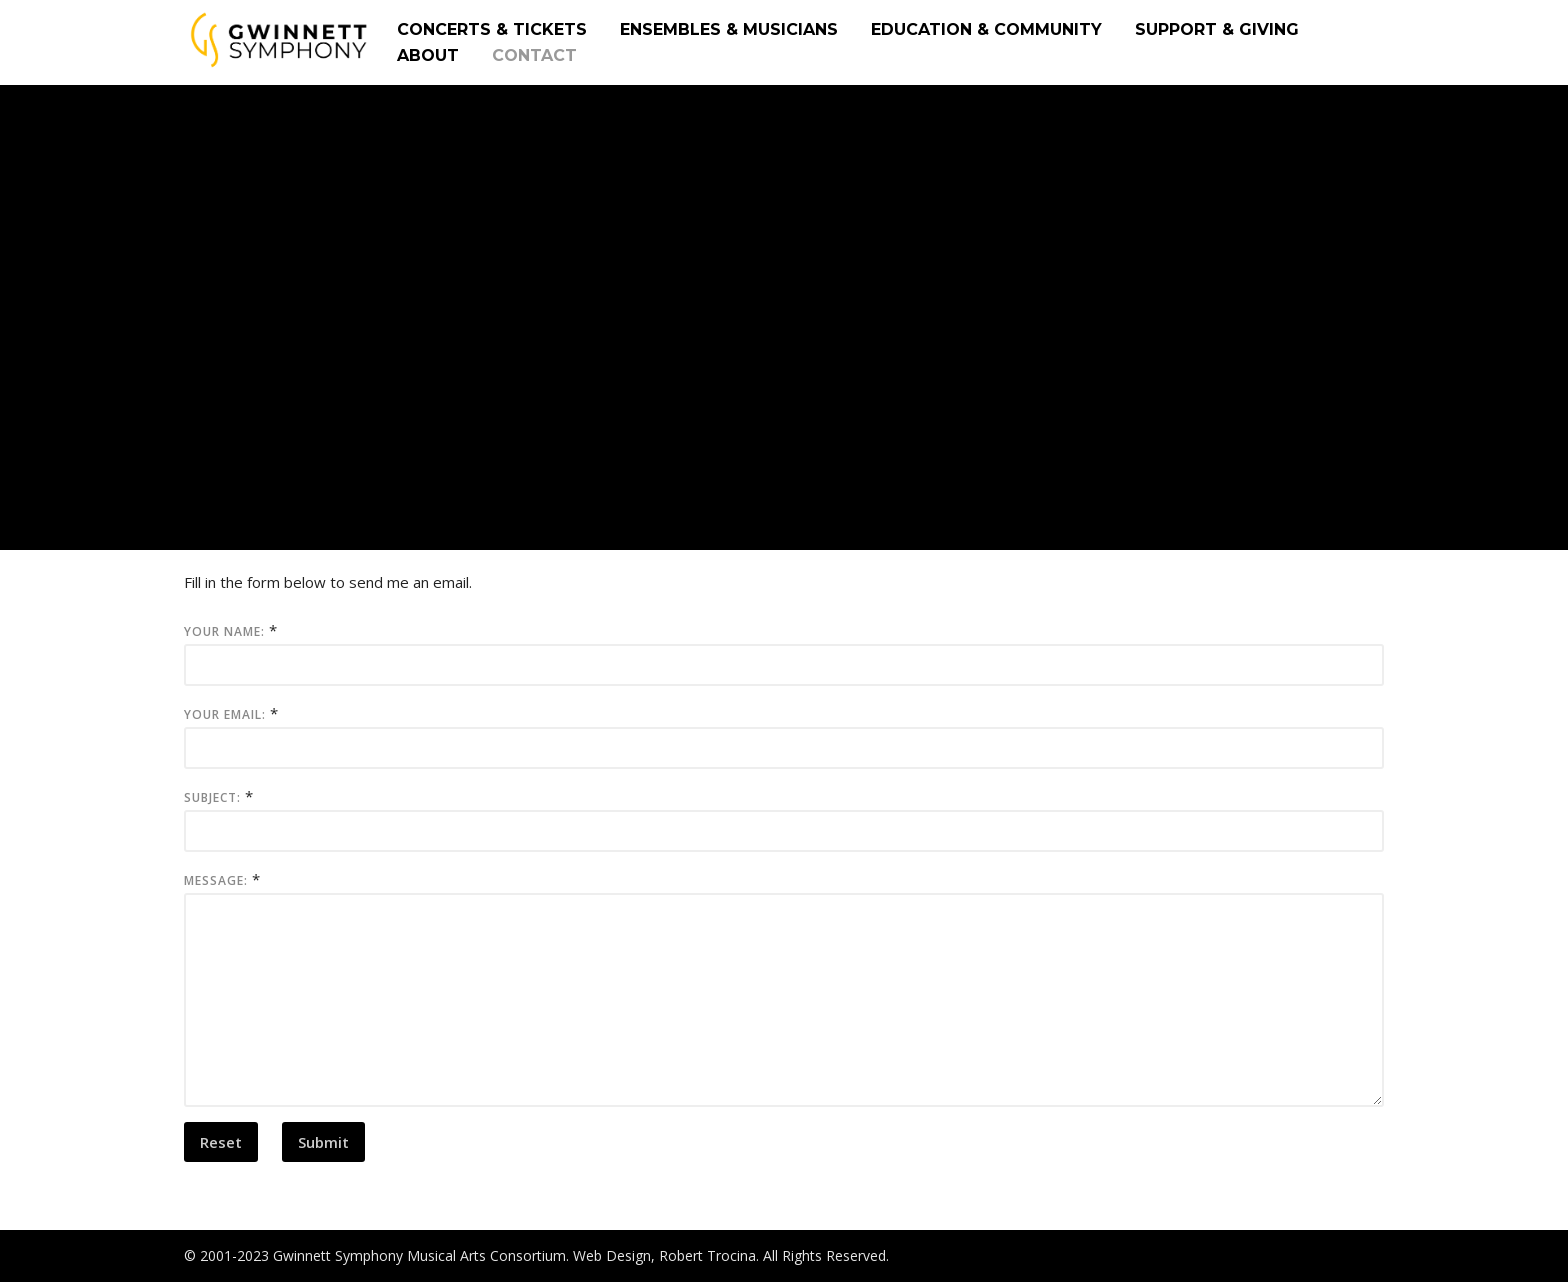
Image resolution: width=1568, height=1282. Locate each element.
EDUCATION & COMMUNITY (986, 29)
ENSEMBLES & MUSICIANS (729, 29)
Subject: (212, 797)
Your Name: (224, 631)
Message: (216, 880)
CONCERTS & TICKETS (492, 29)
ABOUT (428, 55)
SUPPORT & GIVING (1217, 29)
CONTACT (534, 55)
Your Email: (225, 714)
